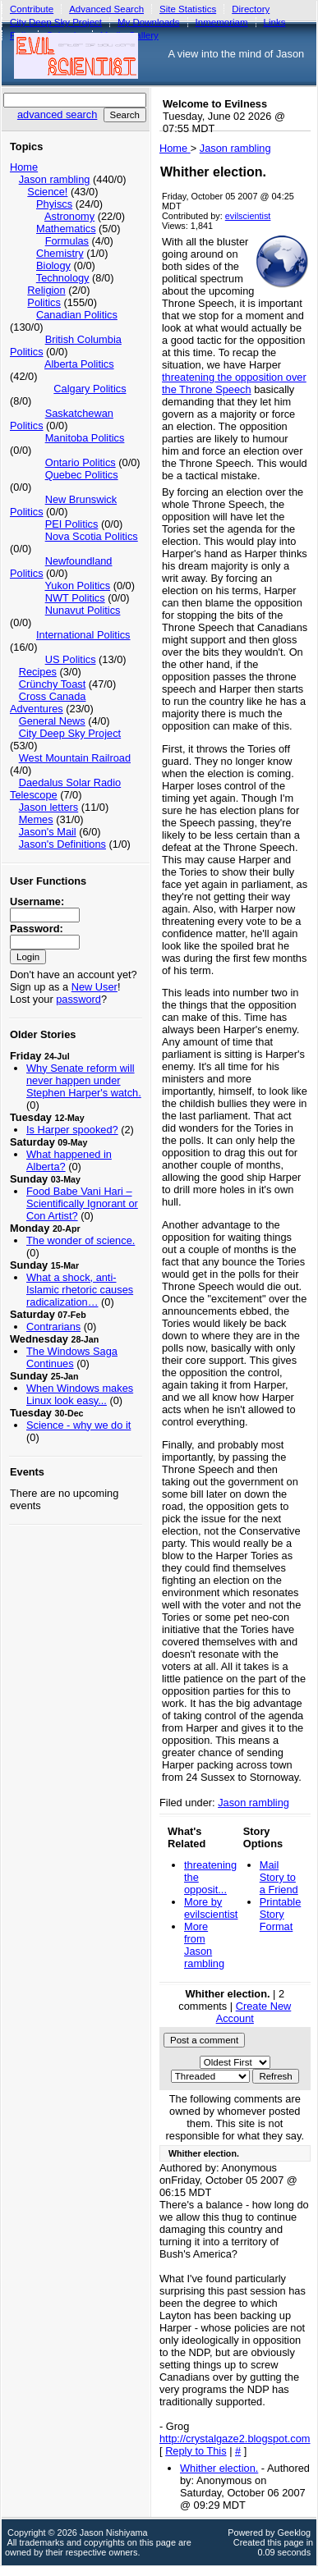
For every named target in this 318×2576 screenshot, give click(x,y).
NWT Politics (75, 598)
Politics (44, 302)
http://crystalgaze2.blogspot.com (235, 2438)
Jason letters (49, 807)
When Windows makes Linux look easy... (79, 1394)
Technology (63, 278)
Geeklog (294, 2532)
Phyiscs (54, 204)
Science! (47, 191)
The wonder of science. (80, 1240)
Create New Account (254, 2012)
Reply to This (195, 2451)
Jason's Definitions (62, 844)
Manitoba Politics (85, 438)
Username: (37, 901)
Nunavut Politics (83, 610)
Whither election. (219, 2468)
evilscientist (248, 216)
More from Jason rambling (204, 1945)
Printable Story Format (281, 1914)
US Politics (70, 659)
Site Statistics (187, 9)
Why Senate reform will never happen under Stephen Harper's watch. (83, 1080)
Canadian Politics (77, 315)
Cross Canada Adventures (47, 702)
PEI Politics (72, 524)
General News (52, 721)
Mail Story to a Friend (279, 1877)
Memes (36, 819)
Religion (46, 290)
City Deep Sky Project (70, 733)
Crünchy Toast (52, 684)
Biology (53, 265)
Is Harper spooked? (72, 1129)
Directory (251, 9)
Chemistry (60, 253)
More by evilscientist (210, 1908)
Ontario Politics (80, 462)
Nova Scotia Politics (91, 536)
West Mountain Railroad (75, 758)
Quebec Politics (81, 475)
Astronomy (69, 216)
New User (94, 987)
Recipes (38, 672)
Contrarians (53, 1326)
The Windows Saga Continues (72, 1357)
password (78, 999)
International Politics (83, 635)
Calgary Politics (89, 388)
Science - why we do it (78, 1425)
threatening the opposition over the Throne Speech (234, 383)
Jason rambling (54, 179)
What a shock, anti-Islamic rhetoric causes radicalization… (79, 1289)
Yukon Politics (77, 585)
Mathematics (66, 228)
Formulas (67, 241)
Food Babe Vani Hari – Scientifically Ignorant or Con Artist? (82, 1203)
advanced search (57, 114)
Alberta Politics (79, 364)
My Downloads (149, 22)
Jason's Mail (47, 832)
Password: (36, 928)
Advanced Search (106, 9)
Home (24, 167)
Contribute (31, 9)
